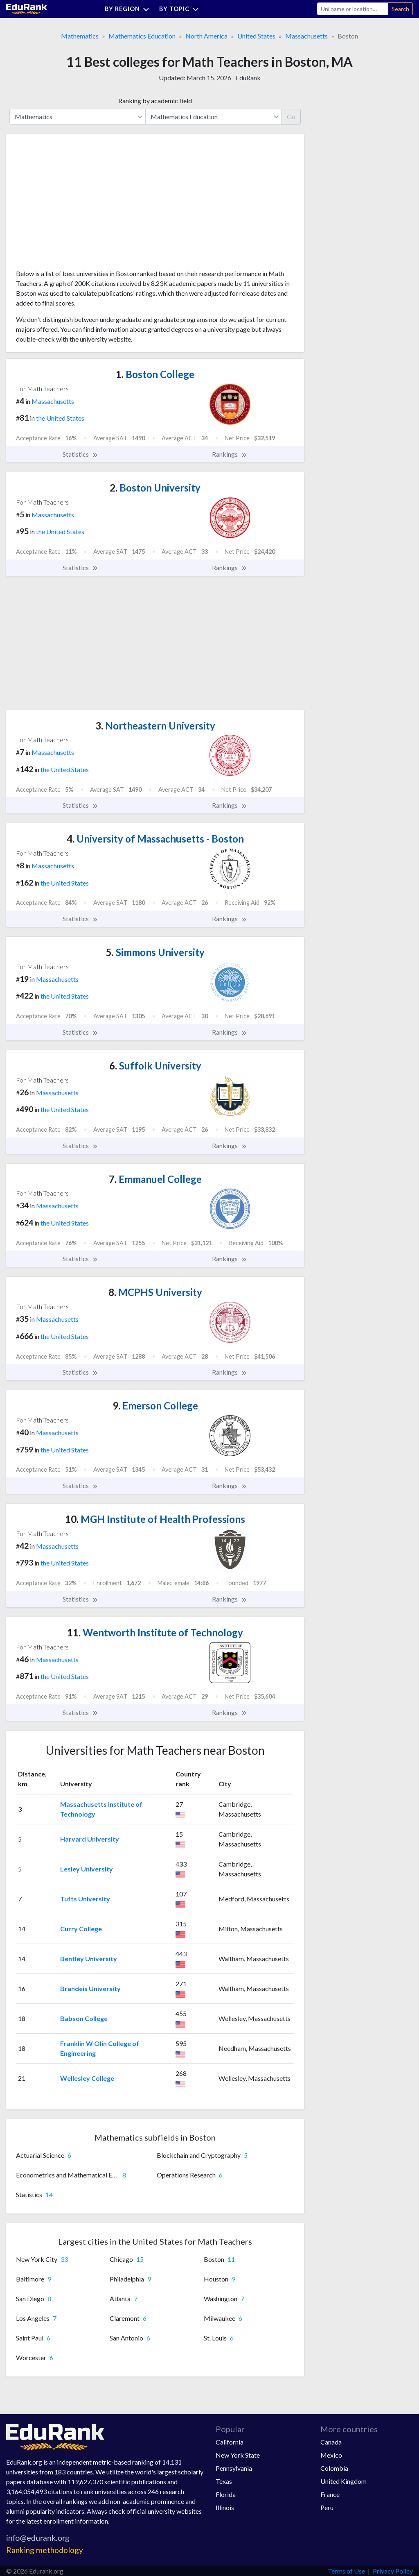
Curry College (81, 1929)
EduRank (248, 78)
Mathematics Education (142, 36)
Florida (226, 2494)
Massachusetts (306, 36)
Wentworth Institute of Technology (155, 1632)
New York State (238, 2455)
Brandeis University (90, 1988)
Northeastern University (155, 726)
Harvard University (89, 1839)
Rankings (229, 454)
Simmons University (155, 952)
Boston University (155, 488)
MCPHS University (155, 1292)
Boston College (155, 374)
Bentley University (88, 1958)
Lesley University (86, 1869)
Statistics (80, 454)
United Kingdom (343, 2481)
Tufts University (85, 1899)
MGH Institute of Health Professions (155, 1519)
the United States (60, 418)
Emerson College (155, 1405)
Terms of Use (346, 2571)
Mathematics (80, 36)
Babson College (84, 2018)
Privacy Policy (393, 2571)
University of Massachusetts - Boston (155, 839)
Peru (326, 2507)
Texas (224, 2481)
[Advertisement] (77, 204)
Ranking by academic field (155, 100)
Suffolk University (155, 1066)
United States (256, 36)
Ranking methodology (44, 2550)
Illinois (225, 2507)
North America (206, 36)
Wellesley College (87, 2078)
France (330, 2494)
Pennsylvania (234, 2468)
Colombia (334, 2468)
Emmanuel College (155, 1179)
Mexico (331, 2455)
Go (291, 116)
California (229, 2442)
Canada (331, 2442)
